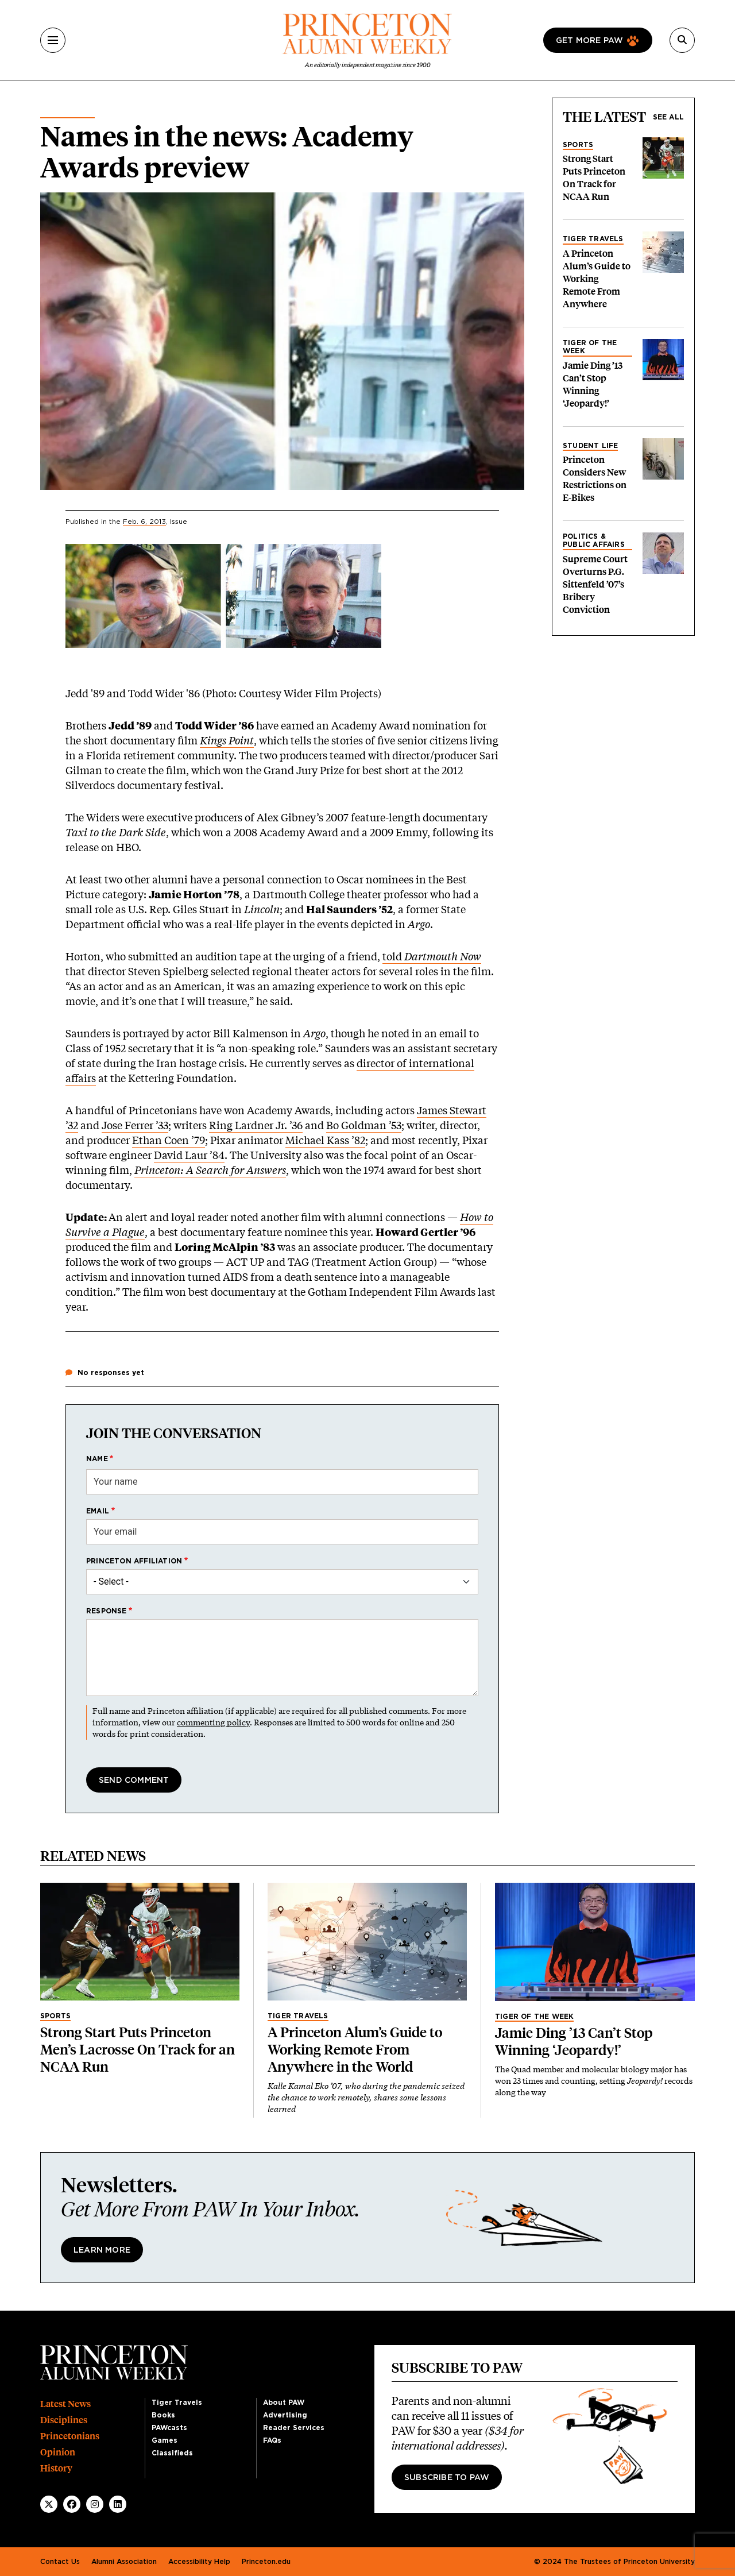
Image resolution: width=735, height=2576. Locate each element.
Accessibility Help (199, 2561)
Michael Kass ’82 (325, 1140)
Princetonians (69, 2436)
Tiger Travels (593, 238)
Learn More (102, 2250)
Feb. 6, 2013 (144, 521)
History (56, 2468)
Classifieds (172, 2453)
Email (97, 1511)
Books (163, 2415)
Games (164, 2440)
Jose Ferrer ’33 (135, 1125)
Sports (578, 144)
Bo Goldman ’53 (363, 1125)
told (431, 956)
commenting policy (213, 1722)
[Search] (682, 40)
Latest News (65, 2404)
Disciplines (63, 2420)
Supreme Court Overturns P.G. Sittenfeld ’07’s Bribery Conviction (595, 584)
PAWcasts (169, 2427)
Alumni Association (124, 2561)
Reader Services (293, 2427)
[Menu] (52, 40)
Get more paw (589, 41)
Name (97, 1458)
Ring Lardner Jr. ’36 (256, 1125)
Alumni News (67, 113)
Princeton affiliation (134, 1561)
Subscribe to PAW (446, 2478)
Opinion (57, 2452)
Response (106, 1611)
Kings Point (227, 740)
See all (668, 117)
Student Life (590, 445)
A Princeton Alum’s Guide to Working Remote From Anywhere (596, 279)
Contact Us (60, 2561)
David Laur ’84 (189, 1155)
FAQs (272, 2440)
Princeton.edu (266, 2561)
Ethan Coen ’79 (168, 1140)
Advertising (285, 2415)
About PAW (283, 2402)
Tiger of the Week (590, 346)
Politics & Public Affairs (594, 540)
